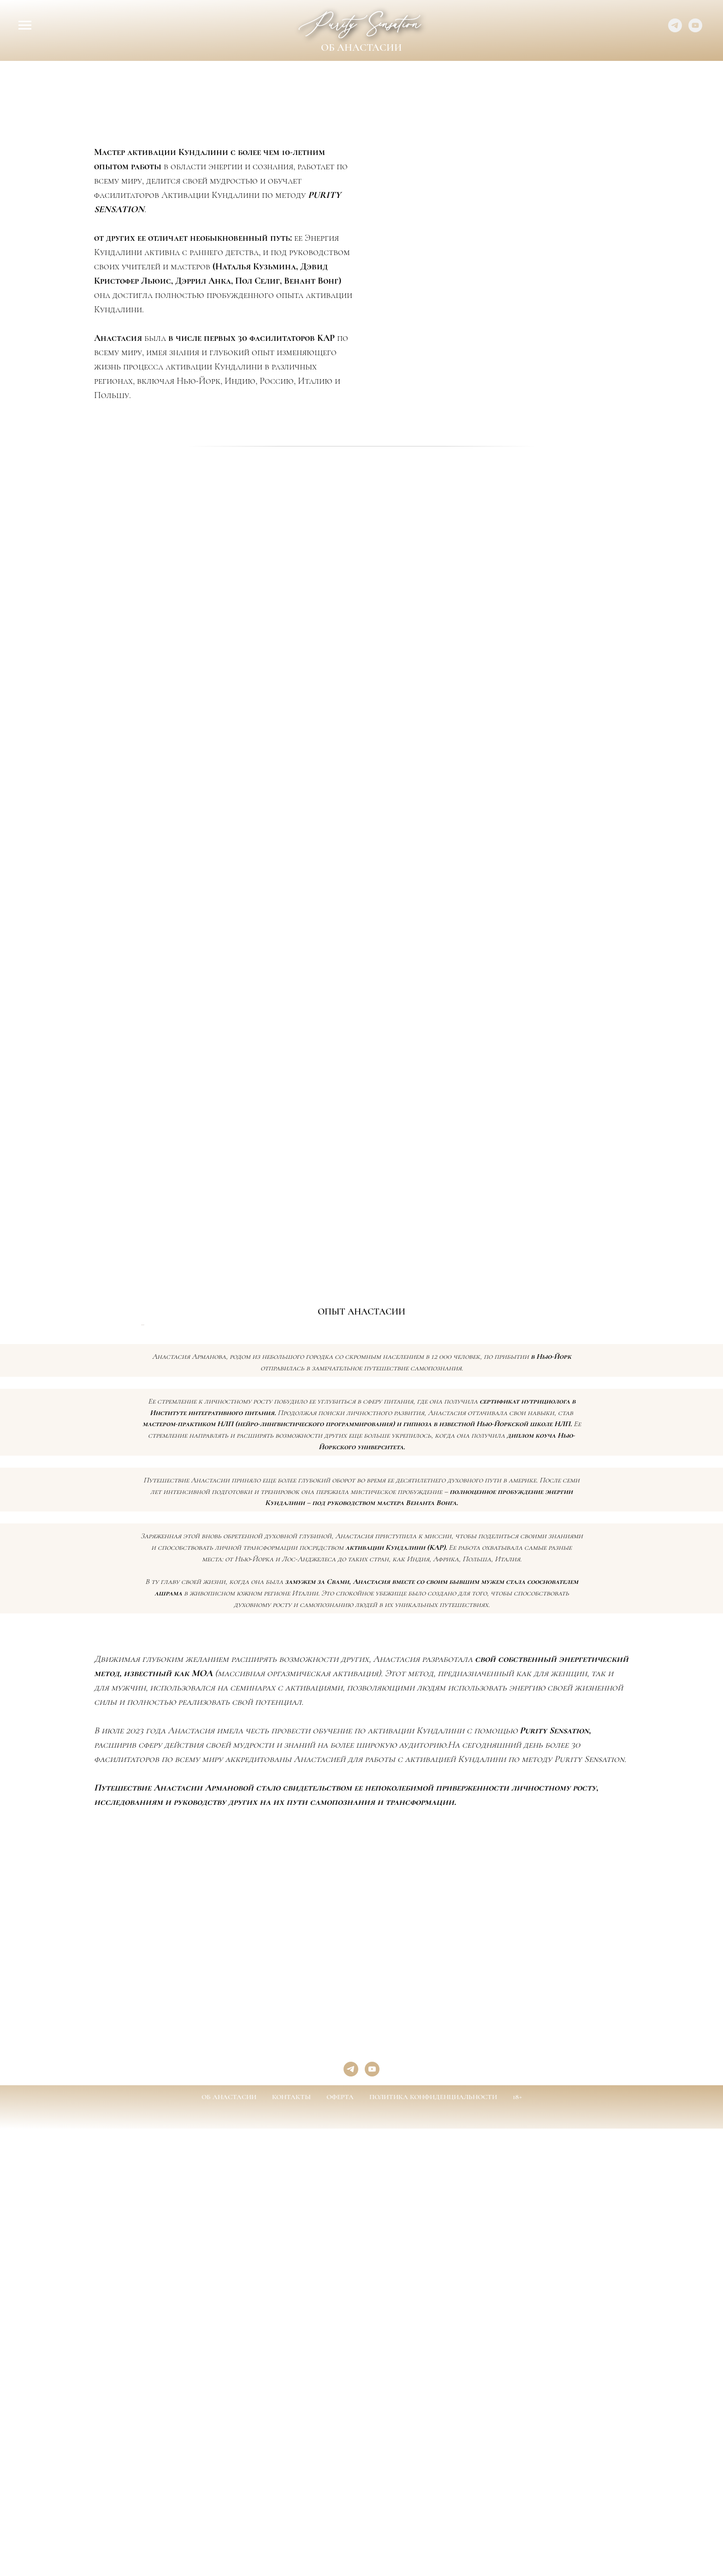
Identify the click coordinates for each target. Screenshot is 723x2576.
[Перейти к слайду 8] (386, 1558)
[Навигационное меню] (24, 25)
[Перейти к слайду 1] (328, 1558)
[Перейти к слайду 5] (361, 1558)
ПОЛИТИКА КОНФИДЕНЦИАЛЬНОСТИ (433, 2344)
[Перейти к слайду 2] (336, 1558)
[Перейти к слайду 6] (370, 1558)
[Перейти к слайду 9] (395, 1558)
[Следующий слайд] (705, 1448)
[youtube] (695, 30)
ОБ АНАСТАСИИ (228, 2344)
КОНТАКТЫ (291, 2344)
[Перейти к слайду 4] (353, 1558)
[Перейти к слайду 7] (378, 1558)
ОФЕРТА (340, 2344)
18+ (517, 2344)
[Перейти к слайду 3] (345, 1558)
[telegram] (675, 30)
